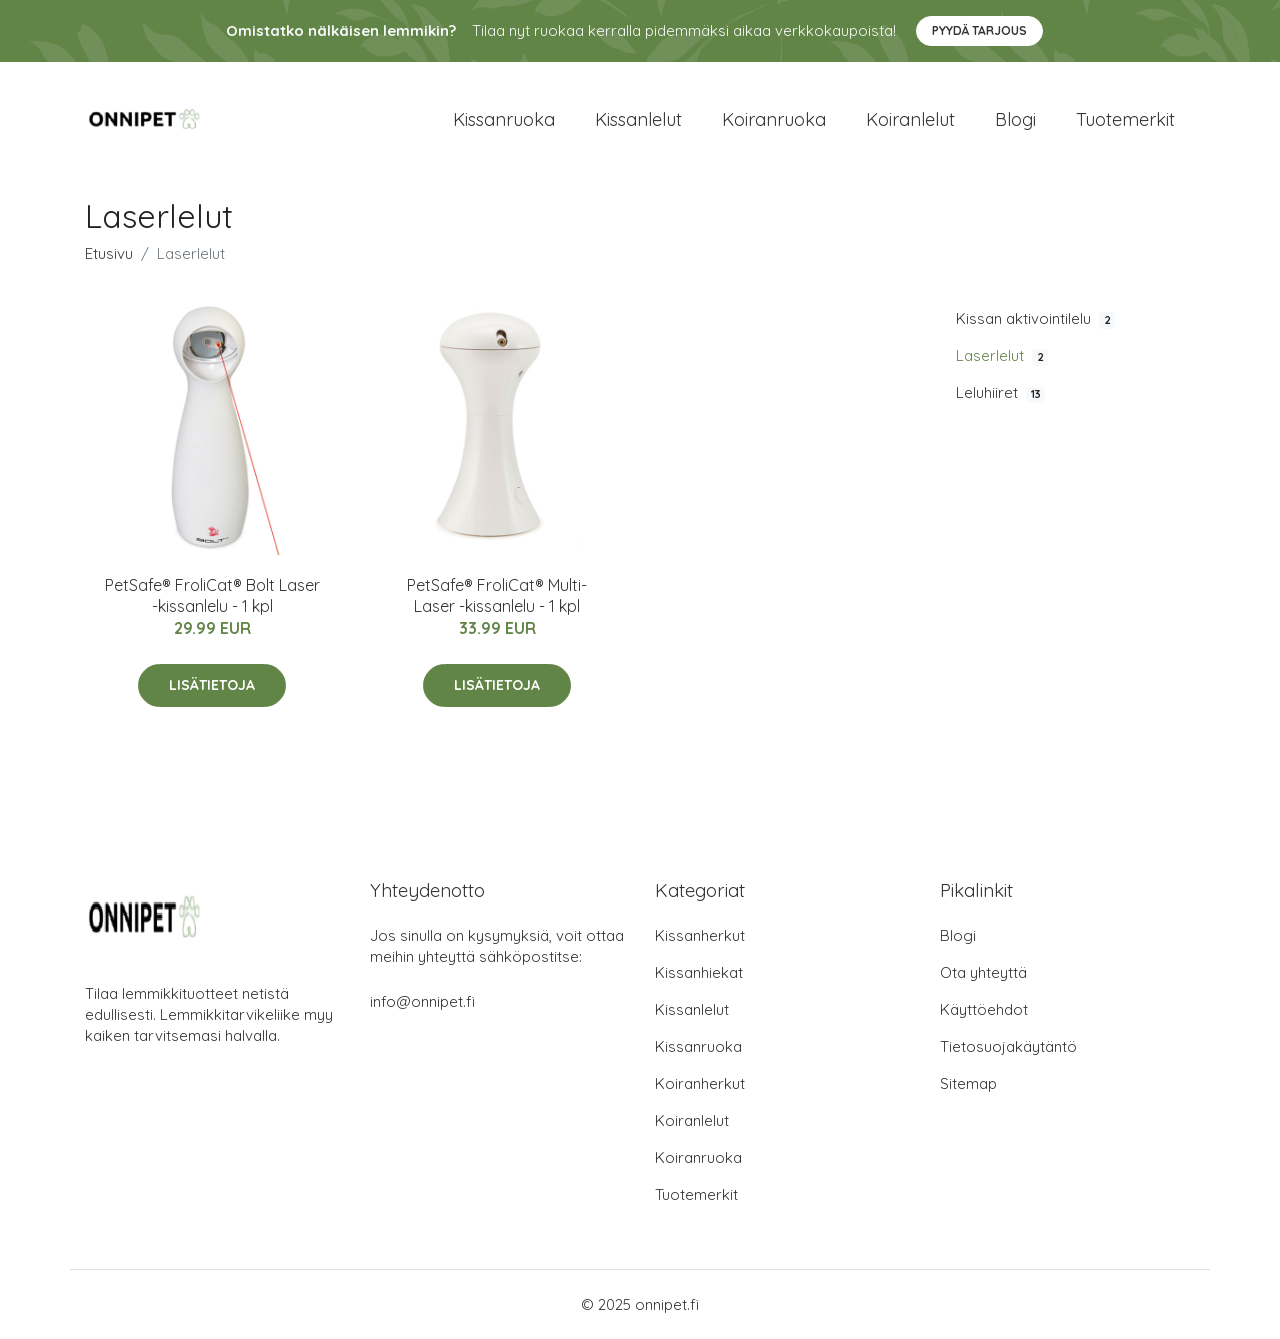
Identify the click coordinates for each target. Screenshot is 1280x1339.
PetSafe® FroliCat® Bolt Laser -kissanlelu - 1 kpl (212, 595)
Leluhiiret (1000, 393)
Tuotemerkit (1125, 119)
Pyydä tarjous (979, 30)
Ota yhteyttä (983, 972)
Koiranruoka (774, 119)
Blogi (1015, 119)
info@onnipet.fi (422, 1001)
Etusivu (109, 253)
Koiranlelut (910, 119)
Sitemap (968, 1083)
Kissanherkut (700, 935)
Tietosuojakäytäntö (1008, 1046)
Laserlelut (1002, 356)
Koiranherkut (700, 1083)
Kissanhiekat (699, 972)
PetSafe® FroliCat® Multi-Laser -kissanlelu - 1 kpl (497, 595)
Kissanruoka (504, 119)
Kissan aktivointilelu (1035, 319)
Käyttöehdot (984, 1009)
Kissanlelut (638, 119)
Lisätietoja (212, 685)
